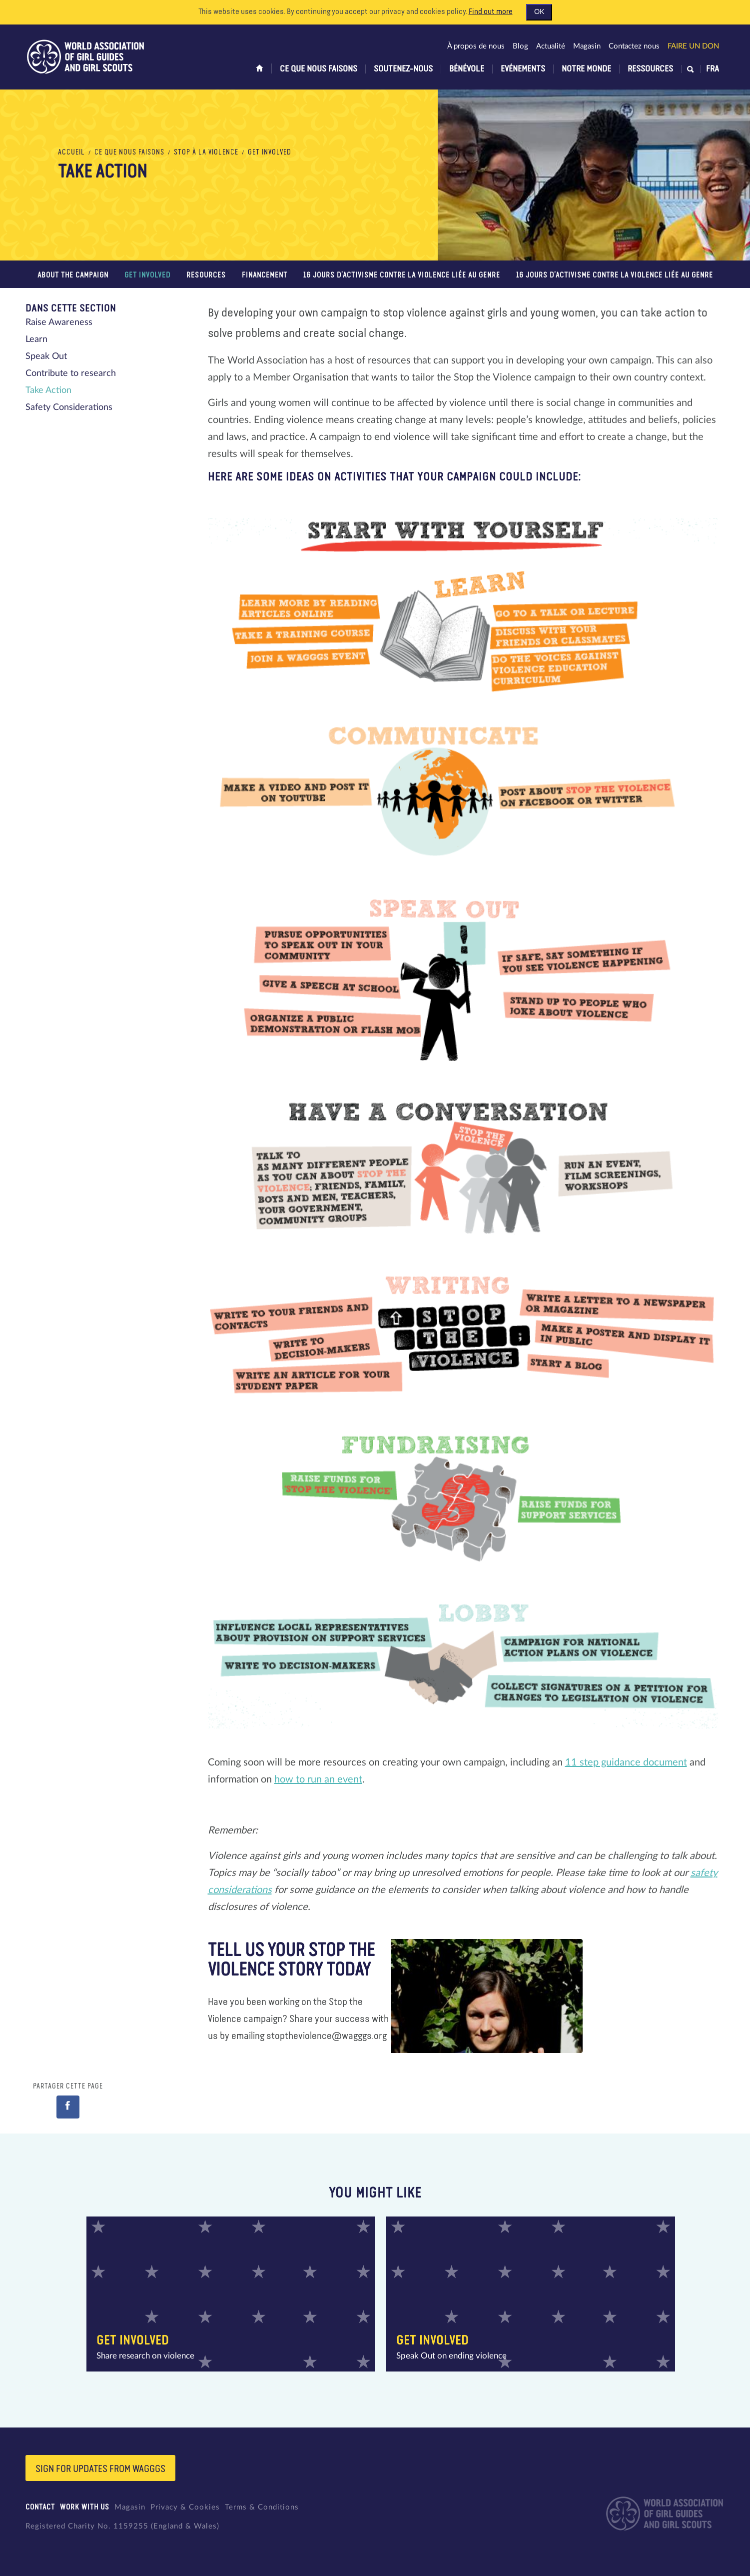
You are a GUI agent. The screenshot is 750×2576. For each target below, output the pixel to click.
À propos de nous (476, 46)
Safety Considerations (68, 407)
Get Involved (269, 152)
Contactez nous (634, 46)
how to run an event (318, 1779)
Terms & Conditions (262, 2507)
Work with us (84, 2507)
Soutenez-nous (403, 69)
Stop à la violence (206, 152)
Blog (520, 46)
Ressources (650, 69)
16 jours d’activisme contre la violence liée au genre (401, 275)
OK (539, 12)
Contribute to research (70, 373)
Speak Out (46, 356)
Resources (206, 275)
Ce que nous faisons (318, 69)
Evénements (523, 69)
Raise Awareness (58, 322)
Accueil (71, 152)
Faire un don (693, 46)
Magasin (587, 46)
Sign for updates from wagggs (100, 2469)
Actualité (550, 46)
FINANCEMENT (264, 275)
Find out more (491, 12)
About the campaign (72, 275)
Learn (36, 339)
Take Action (48, 390)
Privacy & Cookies (185, 2507)
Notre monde (586, 69)
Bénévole (466, 69)
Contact (40, 2507)
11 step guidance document (626, 1763)
